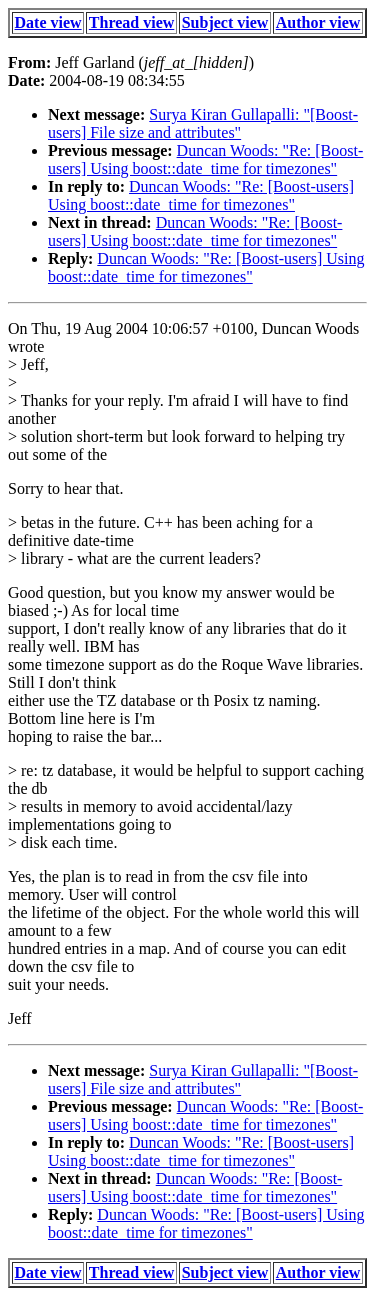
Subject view (225, 22)
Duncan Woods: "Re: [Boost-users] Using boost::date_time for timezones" (205, 159)
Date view (48, 22)
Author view (318, 22)
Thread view (131, 22)
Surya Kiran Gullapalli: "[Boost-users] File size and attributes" (203, 123)
